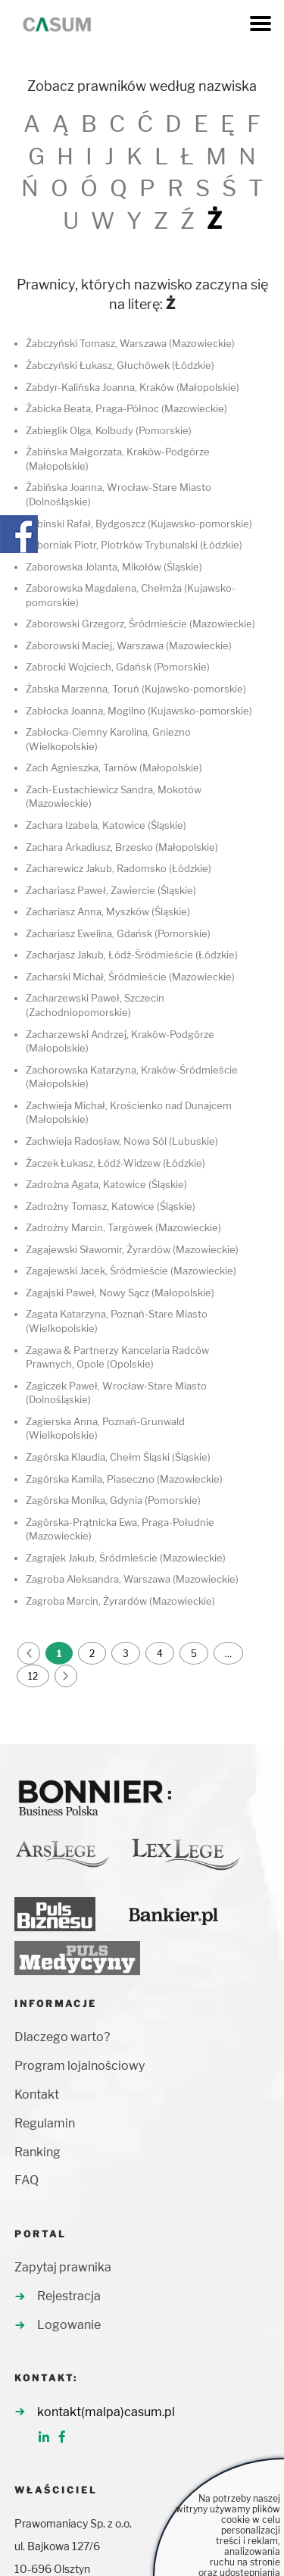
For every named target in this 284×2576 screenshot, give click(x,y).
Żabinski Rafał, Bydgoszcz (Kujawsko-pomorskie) (139, 523)
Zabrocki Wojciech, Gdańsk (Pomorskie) (118, 667)
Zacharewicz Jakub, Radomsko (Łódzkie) (118, 868)
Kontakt (36, 2094)
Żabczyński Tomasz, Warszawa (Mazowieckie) (130, 343)
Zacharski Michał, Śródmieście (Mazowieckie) (130, 977)
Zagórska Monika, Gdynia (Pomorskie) (113, 1500)
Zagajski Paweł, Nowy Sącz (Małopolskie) (120, 1292)
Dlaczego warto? (62, 2037)
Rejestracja (69, 2296)
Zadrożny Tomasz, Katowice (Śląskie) (110, 1206)
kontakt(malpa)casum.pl (106, 2412)
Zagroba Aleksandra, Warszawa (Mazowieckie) (132, 1579)
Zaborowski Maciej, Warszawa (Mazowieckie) (129, 645)
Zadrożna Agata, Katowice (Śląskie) (106, 1184)
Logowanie (69, 2325)
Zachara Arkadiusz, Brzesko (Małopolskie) (122, 847)
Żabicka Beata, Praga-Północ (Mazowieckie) (126, 408)
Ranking (37, 2152)
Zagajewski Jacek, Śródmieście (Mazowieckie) (131, 1271)
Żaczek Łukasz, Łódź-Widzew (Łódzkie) (115, 1163)
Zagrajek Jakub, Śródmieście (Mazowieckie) (126, 1558)
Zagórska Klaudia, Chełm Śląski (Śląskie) (118, 1457)
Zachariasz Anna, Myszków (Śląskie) (108, 911)
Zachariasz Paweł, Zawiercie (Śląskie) (111, 890)
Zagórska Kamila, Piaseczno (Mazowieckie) (124, 1479)
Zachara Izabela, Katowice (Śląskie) (106, 825)
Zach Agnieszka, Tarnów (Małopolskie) (114, 767)
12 (33, 1676)
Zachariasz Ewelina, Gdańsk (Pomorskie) (118, 933)
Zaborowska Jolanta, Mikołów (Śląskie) (114, 567)
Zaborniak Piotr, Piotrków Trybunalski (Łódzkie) (134, 545)
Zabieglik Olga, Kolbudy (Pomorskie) (109, 430)
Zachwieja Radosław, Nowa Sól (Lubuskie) (122, 1141)
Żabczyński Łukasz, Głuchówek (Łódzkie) (120, 365)
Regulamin (44, 2123)
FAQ (26, 2180)
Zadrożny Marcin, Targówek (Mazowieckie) (123, 1227)
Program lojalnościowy (79, 2066)
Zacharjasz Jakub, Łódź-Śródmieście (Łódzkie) (132, 955)
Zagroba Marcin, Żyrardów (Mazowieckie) (120, 1601)
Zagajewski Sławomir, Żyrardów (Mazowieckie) (132, 1249)
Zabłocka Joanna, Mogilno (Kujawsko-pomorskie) (139, 711)
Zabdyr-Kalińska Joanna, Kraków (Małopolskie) (132, 387)
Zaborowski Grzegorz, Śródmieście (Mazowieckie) (140, 623)
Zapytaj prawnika (62, 2267)
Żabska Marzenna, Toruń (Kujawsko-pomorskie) (136, 689)
